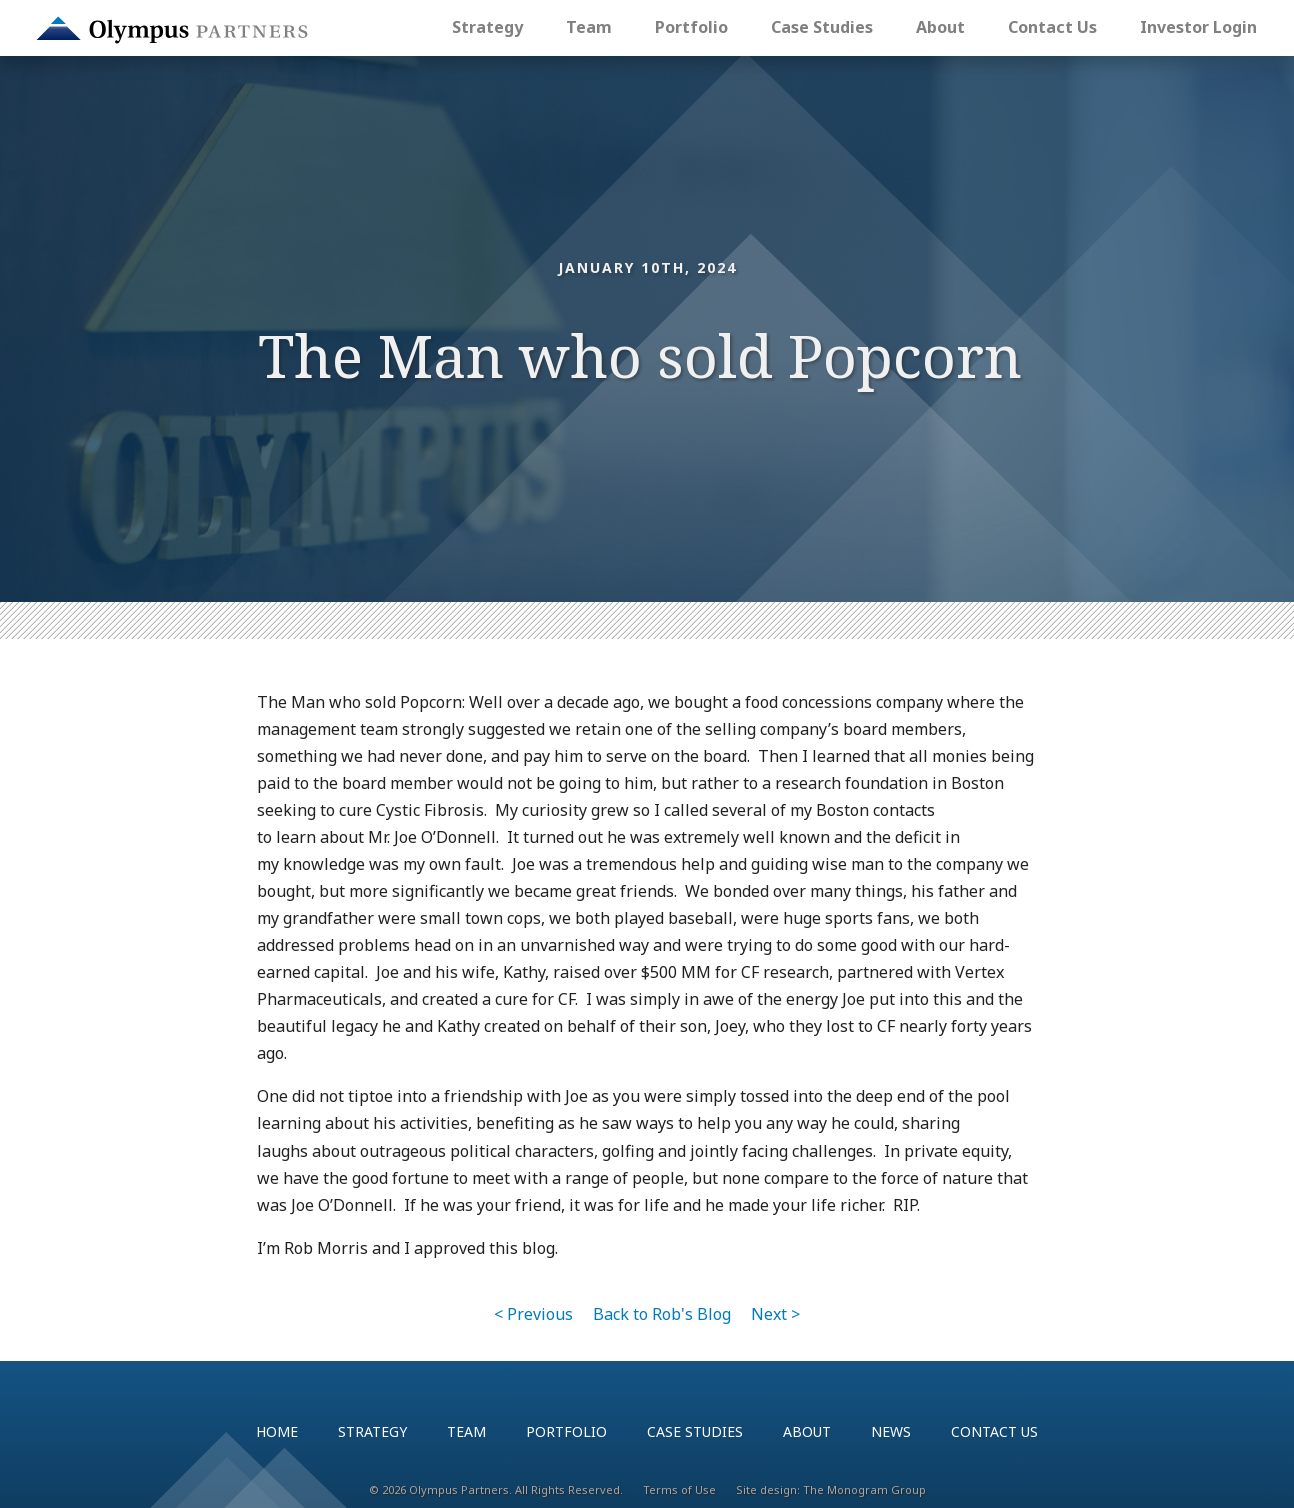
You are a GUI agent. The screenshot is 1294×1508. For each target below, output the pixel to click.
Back (662, 1314)
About (940, 27)
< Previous (533, 1314)
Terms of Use (679, 1489)
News (891, 1431)
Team (589, 27)
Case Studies (822, 27)
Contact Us (1052, 27)
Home (277, 1431)
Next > (775, 1314)
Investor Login (1198, 27)
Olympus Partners (172, 30)
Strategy (487, 27)
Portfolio (691, 27)
